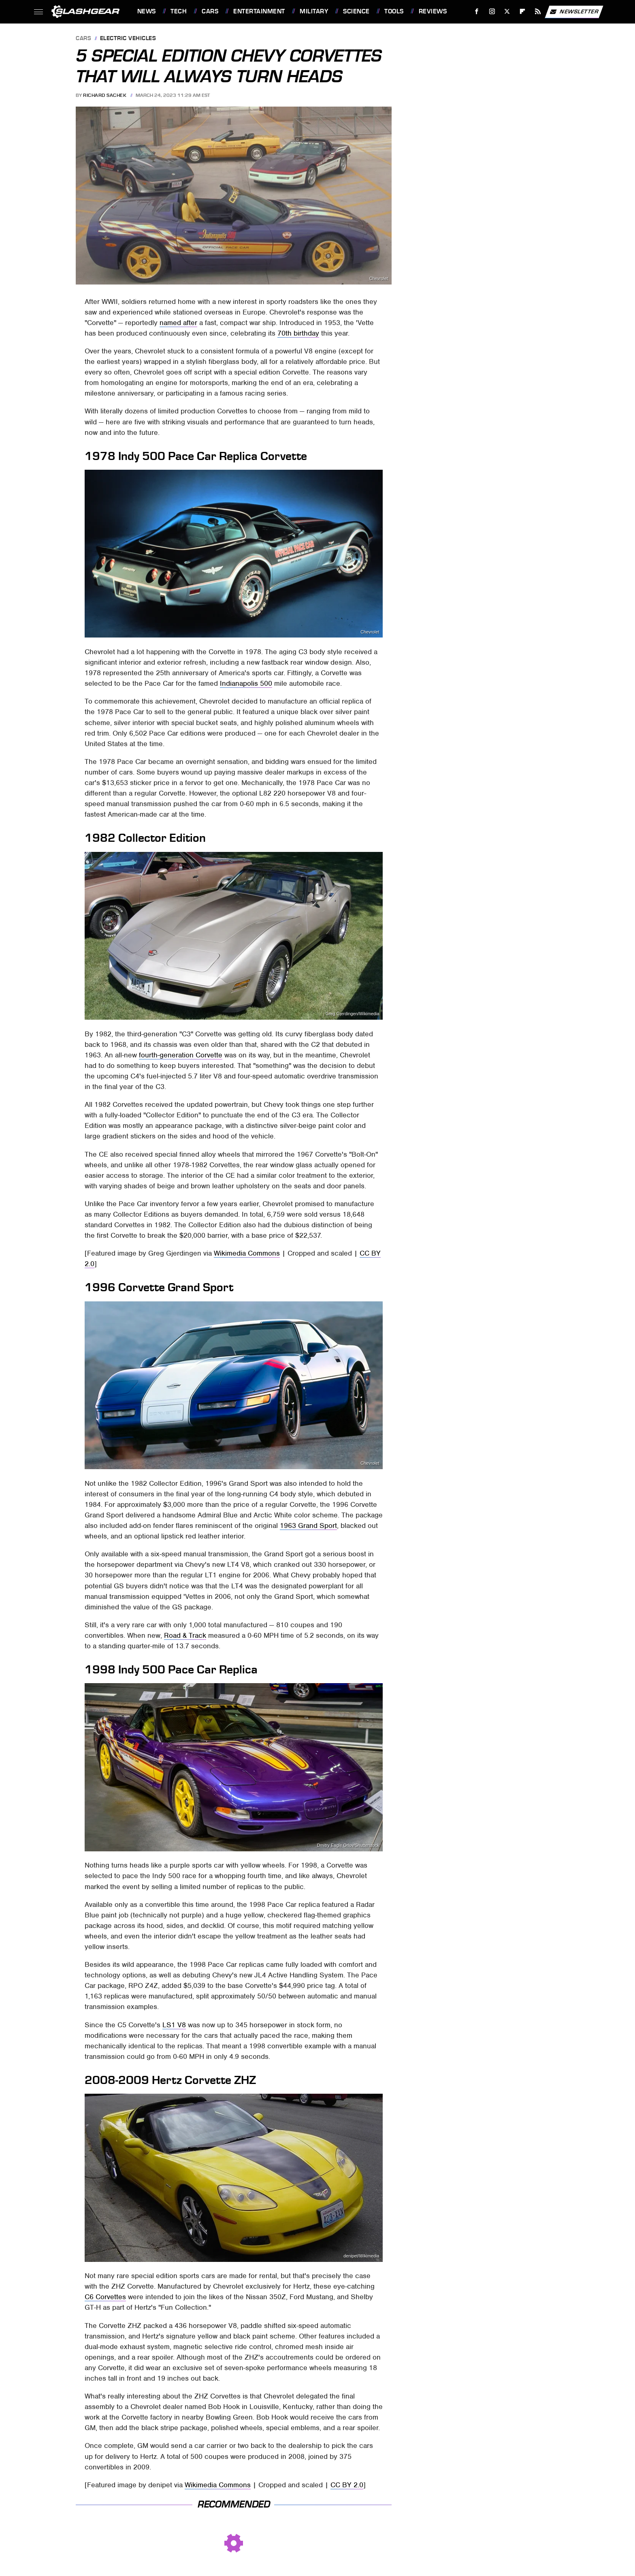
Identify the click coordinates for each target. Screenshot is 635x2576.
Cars (210, 11)
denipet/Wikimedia (361, 2256)
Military (314, 11)
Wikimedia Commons (247, 1253)
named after (178, 322)
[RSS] (537, 11)
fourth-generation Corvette (180, 1055)
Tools (394, 11)
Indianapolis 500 (246, 683)
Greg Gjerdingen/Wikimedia (352, 1014)
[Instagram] (492, 11)
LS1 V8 (174, 2024)
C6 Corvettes (105, 2296)
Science (356, 11)
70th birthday (298, 333)
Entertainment (259, 11)
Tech (178, 11)
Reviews (433, 11)
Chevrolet (378, 278)
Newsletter (573, 11)
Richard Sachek (104, 95)
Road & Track (185, 1635)
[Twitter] (507, 11)
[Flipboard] (522, 11)
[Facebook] (476, 11)
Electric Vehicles (128, 38)
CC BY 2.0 (346, 2484)
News (146, 11)
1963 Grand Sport (308, 1525)
